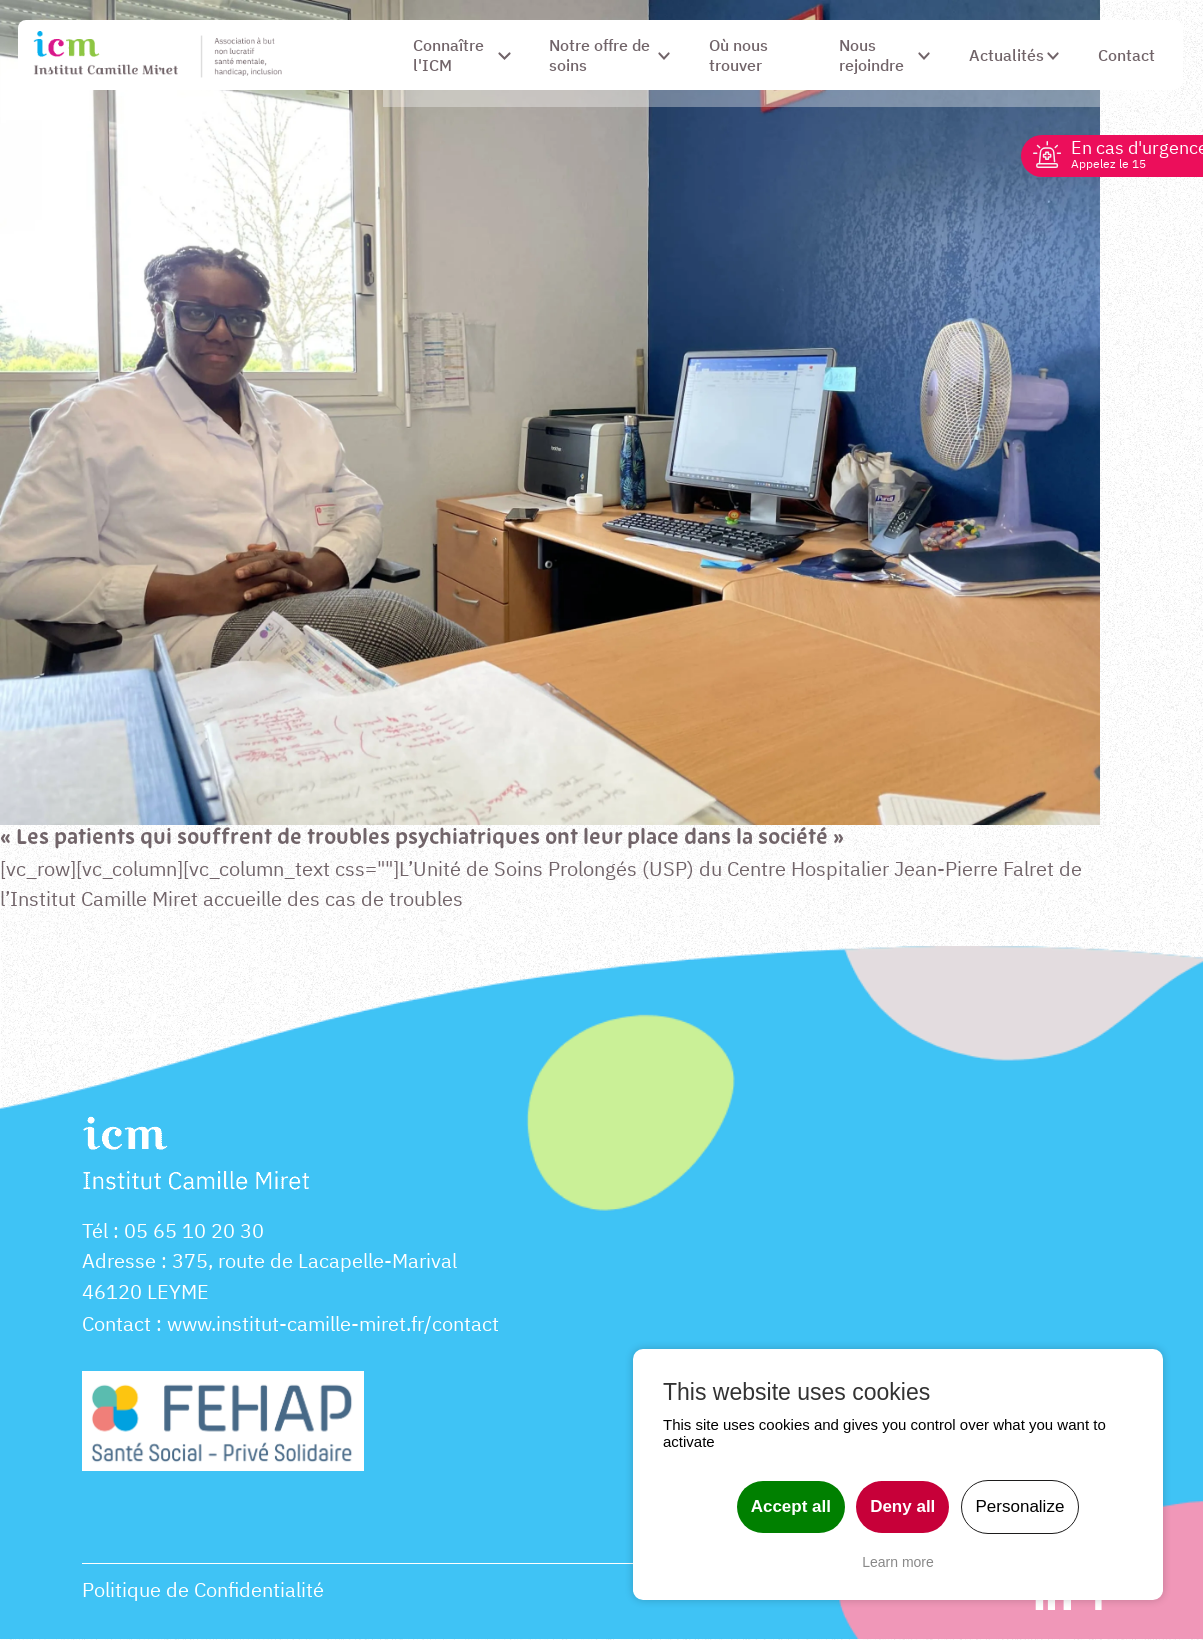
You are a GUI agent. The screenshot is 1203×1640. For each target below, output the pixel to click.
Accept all (791, 1506)
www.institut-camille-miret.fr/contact (333, 1325)
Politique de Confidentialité (203, 1591)
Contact (116, 1325)
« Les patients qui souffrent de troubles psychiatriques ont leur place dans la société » (430, 838)
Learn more (898, 1562)
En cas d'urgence (1124, 153)
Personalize (1020, 1506)
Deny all (902, 1506)
